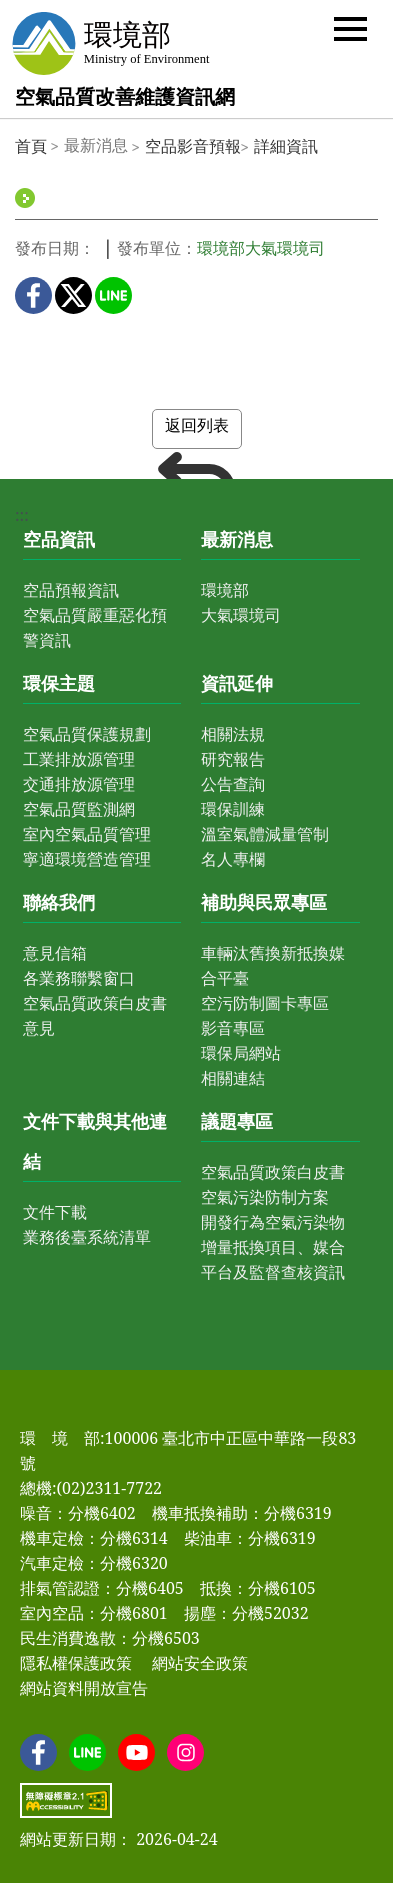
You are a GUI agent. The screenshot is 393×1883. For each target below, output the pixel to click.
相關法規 (233, 734)
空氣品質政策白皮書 (273, 1172)
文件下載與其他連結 (95, 1141)
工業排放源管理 (79, 759)
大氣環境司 (241, 615)
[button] (350, 27)
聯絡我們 (59, 902)
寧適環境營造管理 (87, 859)
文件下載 (55, 1212)
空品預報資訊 (71, 590)
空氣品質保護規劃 (87, 734)
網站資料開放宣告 (84, 1688)
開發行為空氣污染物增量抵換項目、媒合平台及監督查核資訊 (273, 1247)
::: (22, 515)
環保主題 (59, 683)
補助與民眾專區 (264, 902)
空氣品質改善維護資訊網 (125, 96)
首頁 (31, 146)
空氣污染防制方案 (265, 1197)
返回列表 (197, 431)
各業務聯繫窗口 (79, 978)
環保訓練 (233, 809)
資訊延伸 (237, 683)
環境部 (225, 590)
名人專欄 (233, 859)
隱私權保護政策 (76, 1663)
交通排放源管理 (79, 784)
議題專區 (237, 1121)
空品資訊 (59, 539)
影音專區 (233, 1028)
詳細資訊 (286, 146)
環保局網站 (241, 1053)
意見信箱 (55, 953)
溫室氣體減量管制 (265, 834)
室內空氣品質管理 (87, 834)
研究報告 (233, 759)
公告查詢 (233, 784)
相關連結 (233, 1078)
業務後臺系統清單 (87, 1237)
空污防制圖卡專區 (265, 1003)
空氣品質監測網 (79, 809)
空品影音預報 (193, 146)
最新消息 (237, 539)
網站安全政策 (200, 1663)
